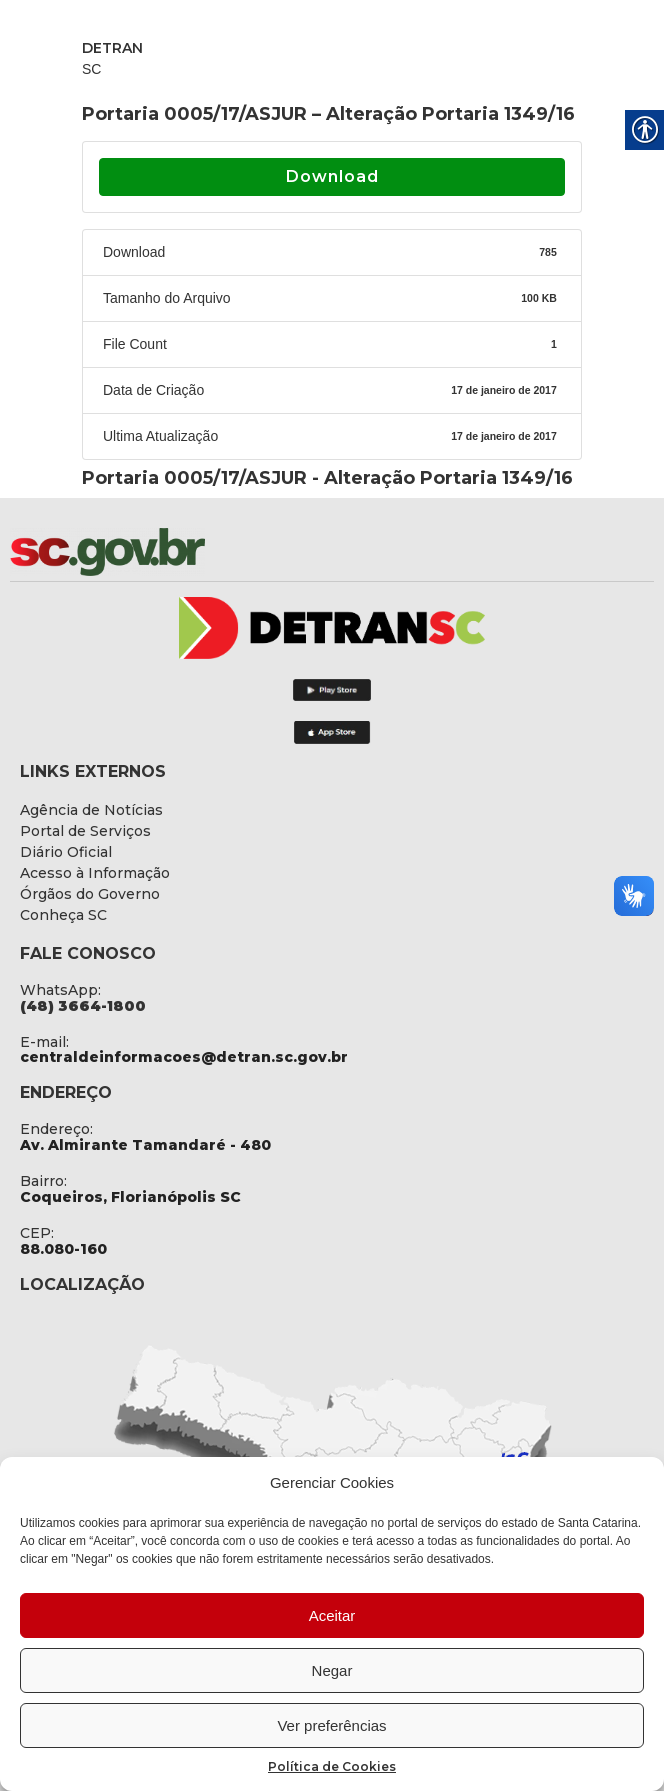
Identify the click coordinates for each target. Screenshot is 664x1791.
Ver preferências (331, 1725)
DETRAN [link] (112, 48)
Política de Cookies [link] (332, 1766)
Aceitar (332, 1615)
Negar (332, 1670)
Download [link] (332, 176)
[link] (160, 552)
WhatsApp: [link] (60, 990)
